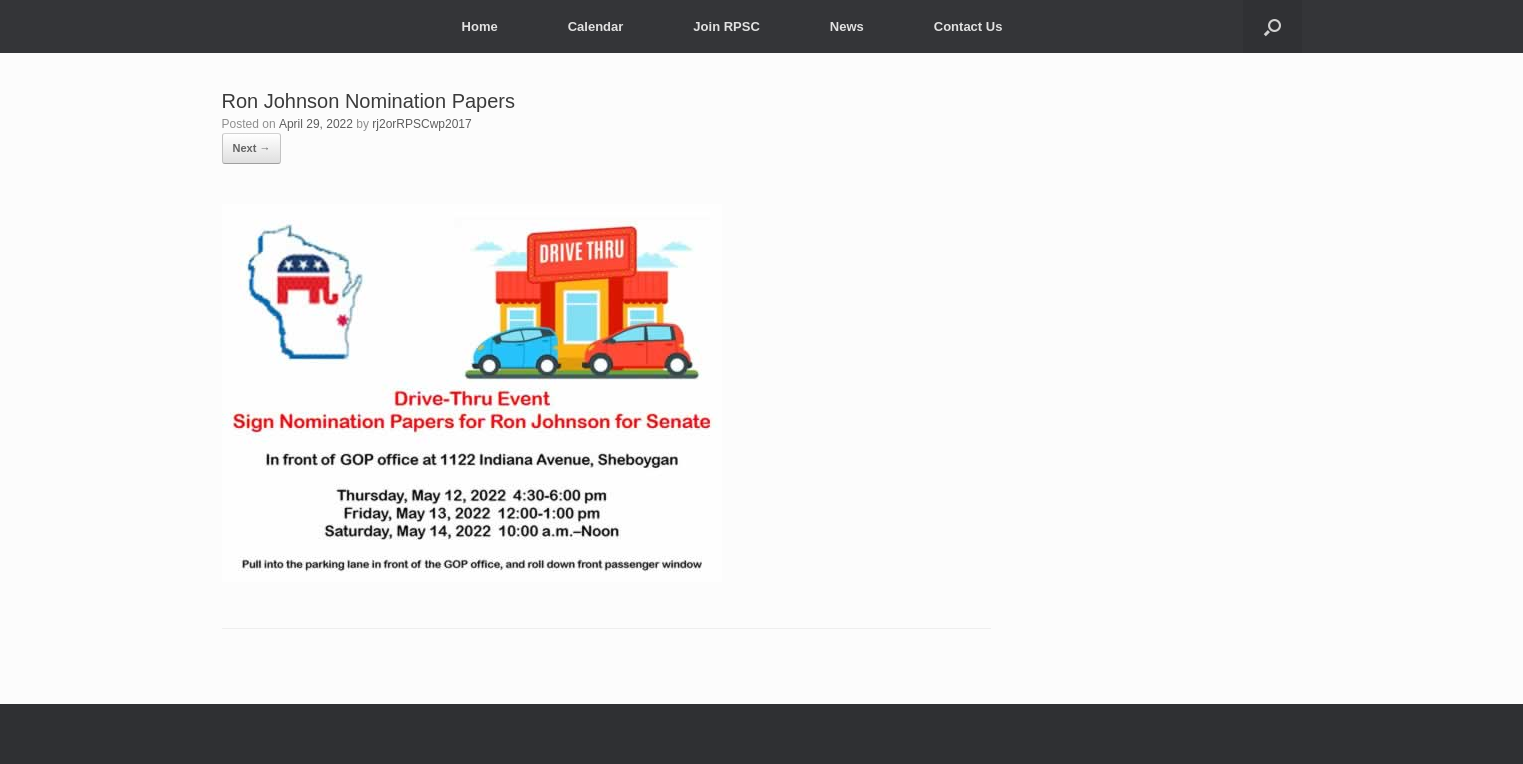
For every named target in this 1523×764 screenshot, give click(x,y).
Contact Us (968, 26)
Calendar (596, 26)
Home (480, 26)
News (847, 26)
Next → (252, 148)
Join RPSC (726, 26)
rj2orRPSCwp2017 (421, 124)
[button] (1272, 26)
